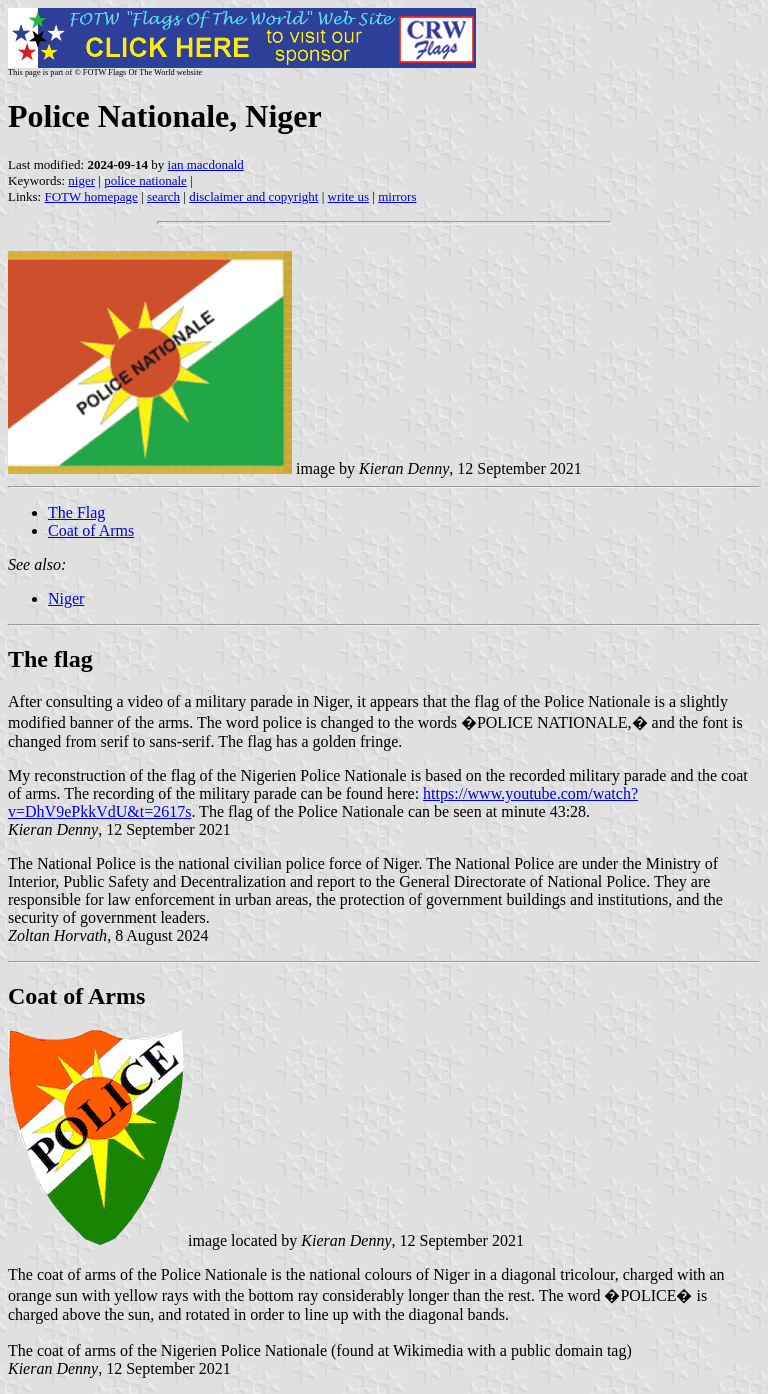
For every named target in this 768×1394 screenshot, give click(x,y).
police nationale (145, 180)
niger (81, 180)
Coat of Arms (91, 530)
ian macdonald (206, 164)
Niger (66, 598)
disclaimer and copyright (253, 196)
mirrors (397, 196)
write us (349, 196)
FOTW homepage (90, 196)
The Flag (76, 512)
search (163, 196)
